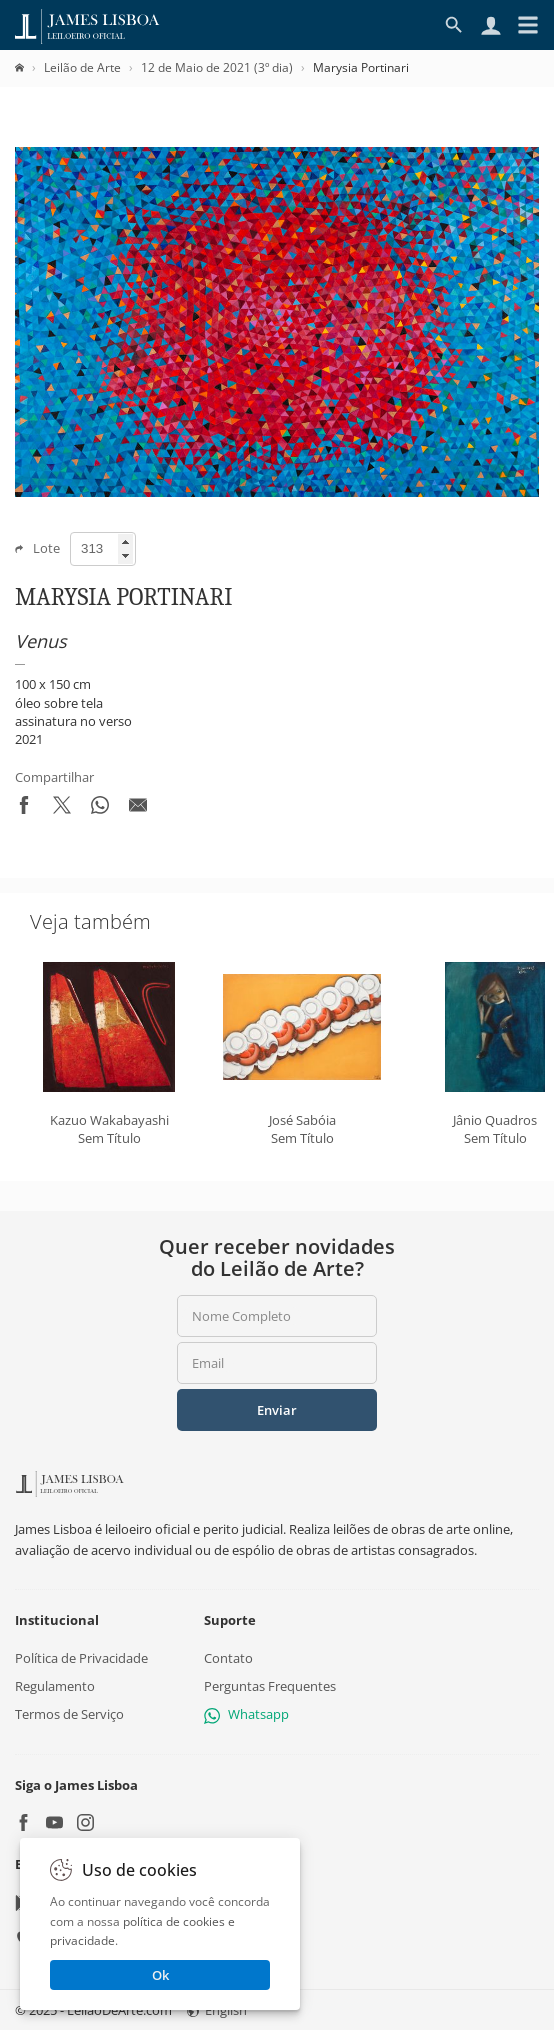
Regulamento (55, 1686)
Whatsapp (246, 1714)
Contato (228, 1658)
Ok (160, 1975)
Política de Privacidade (81, 1658)
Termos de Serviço (69, 1714)
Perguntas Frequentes (270, 1686)
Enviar (277, 1410)
